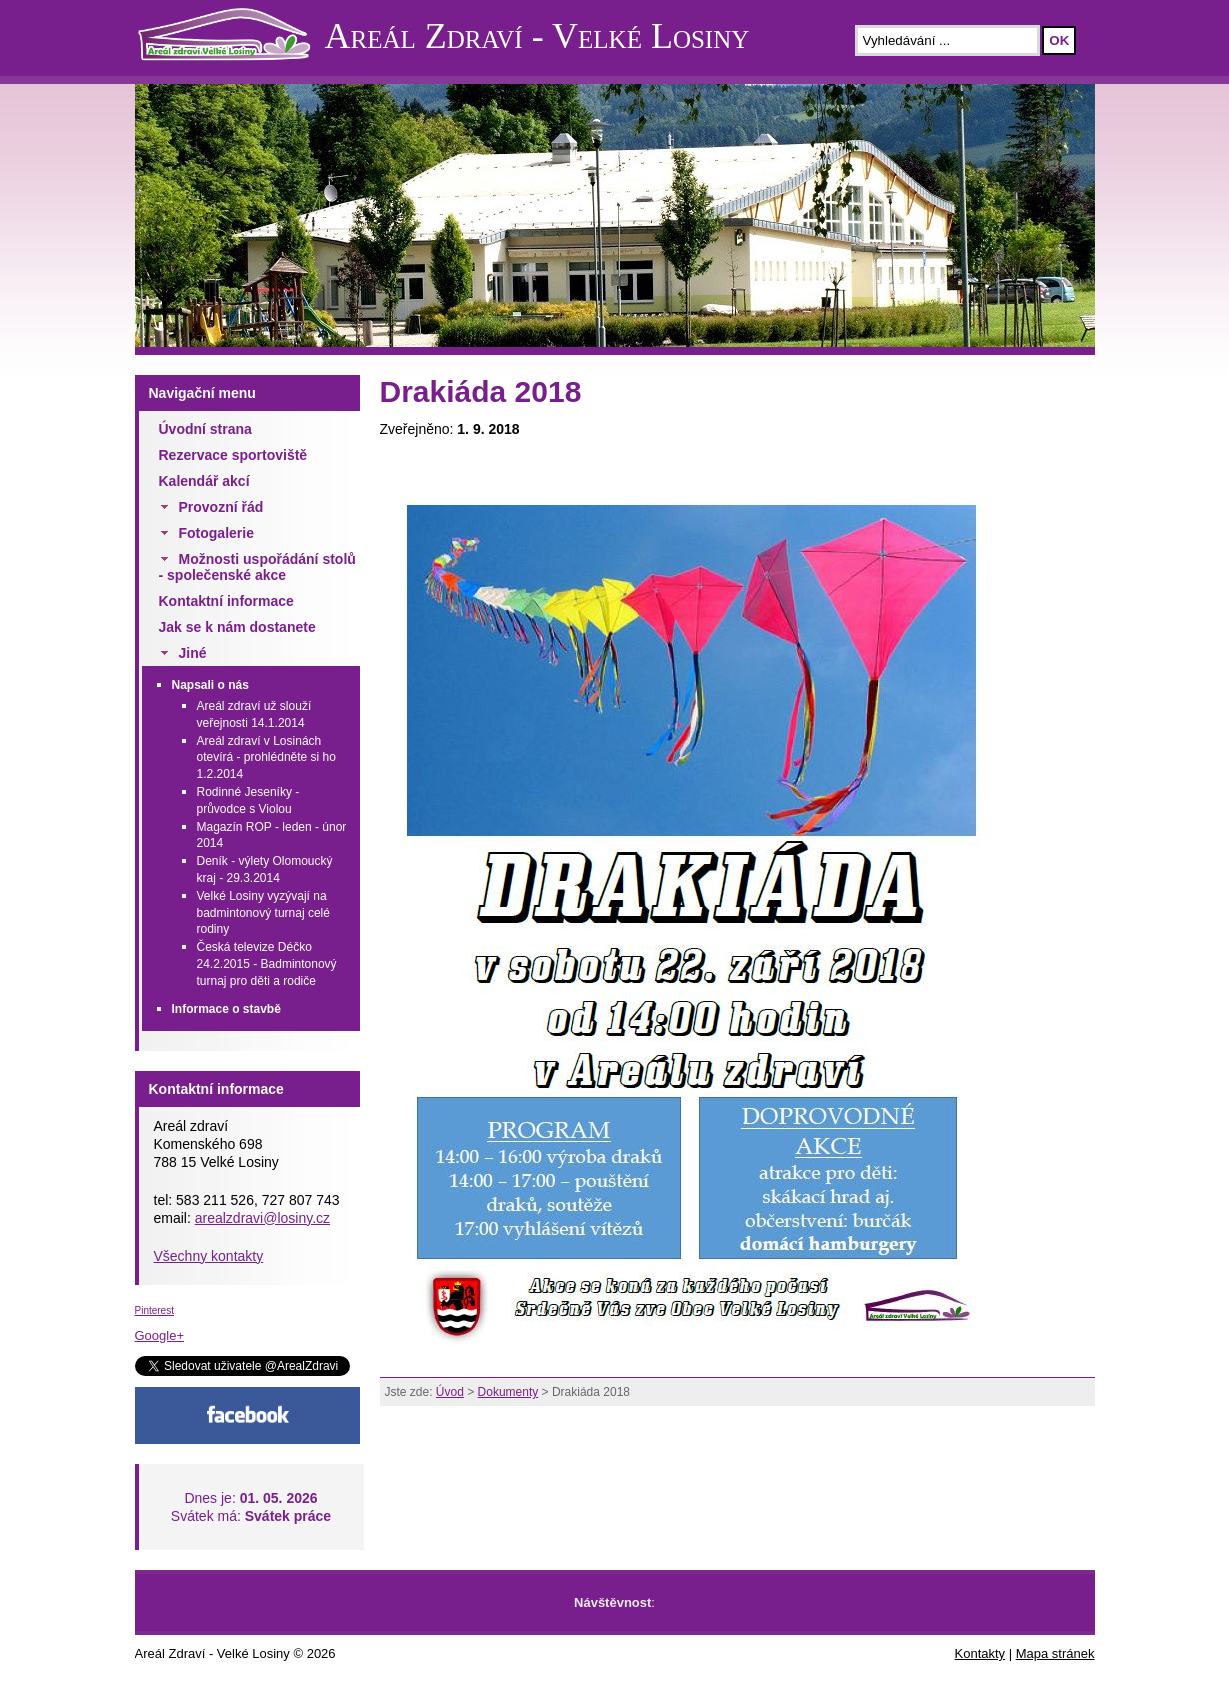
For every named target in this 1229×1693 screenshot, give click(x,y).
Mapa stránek (1055, 1653)
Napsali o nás (210, 685)
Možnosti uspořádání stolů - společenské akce (257, 567)
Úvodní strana (205, 429)
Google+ (160, 1335)
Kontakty (980, 1653)
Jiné (193, 653)
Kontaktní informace (226, 601)
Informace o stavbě (226, 1009)
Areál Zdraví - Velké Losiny (537, 36)
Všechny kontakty (209, 1256)
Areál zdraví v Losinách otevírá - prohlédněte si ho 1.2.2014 (266, 758)
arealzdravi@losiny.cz (262, 1218)
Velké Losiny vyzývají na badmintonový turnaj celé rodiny (263, 913)
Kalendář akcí (204, 481)
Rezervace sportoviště (233, 455)
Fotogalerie (216, 533)
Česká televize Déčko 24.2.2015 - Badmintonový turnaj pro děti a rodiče (267, 964)
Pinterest (154, 1310)
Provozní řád (221, 507)
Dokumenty (508, 1392)
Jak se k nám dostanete (237, 627)
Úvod (450, 1392)
